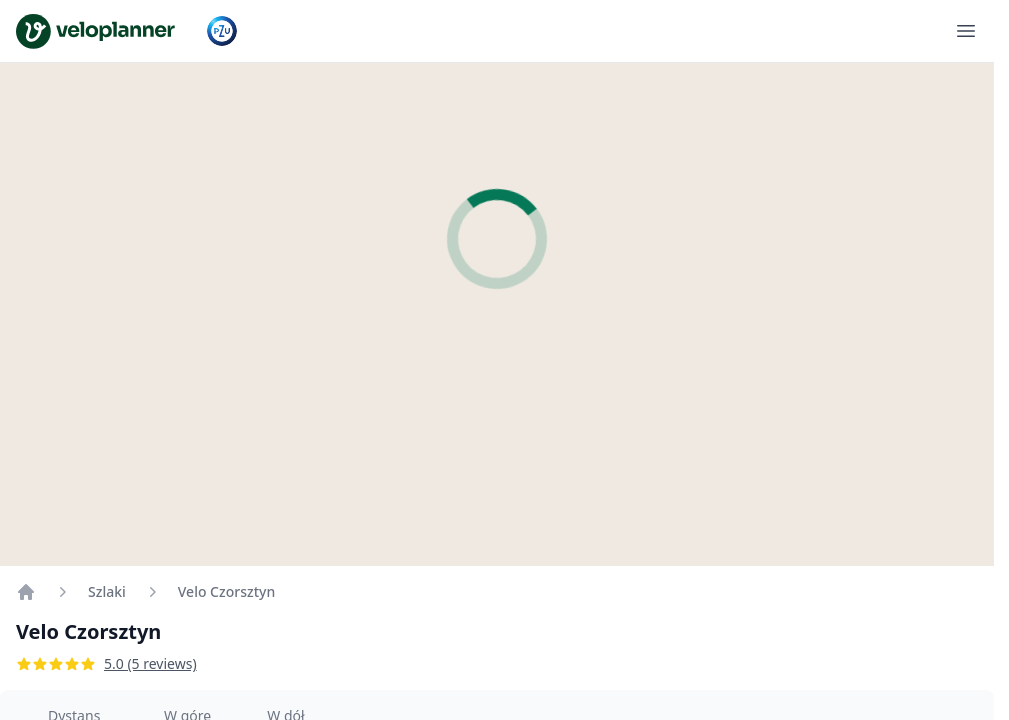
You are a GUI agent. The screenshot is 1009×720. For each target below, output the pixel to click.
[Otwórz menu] (966, 31)
